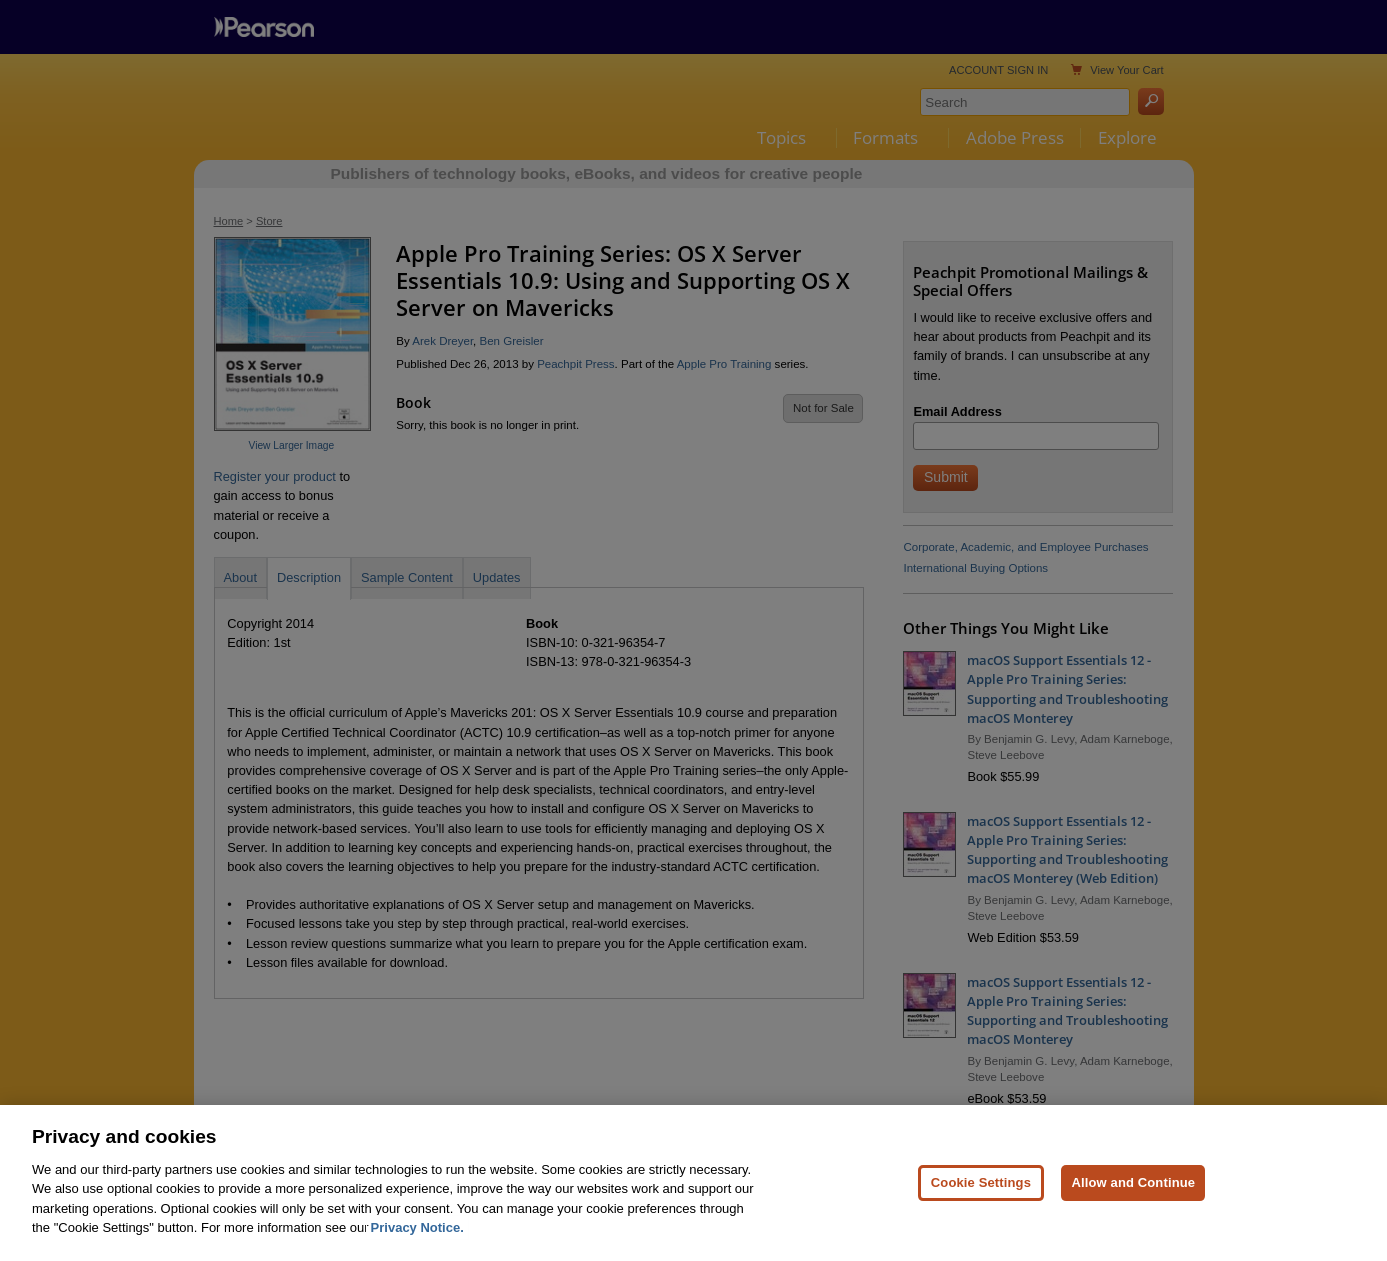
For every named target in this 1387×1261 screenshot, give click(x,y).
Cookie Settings (981, 1182)
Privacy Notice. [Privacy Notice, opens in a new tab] (417, 1227)
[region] (693, 1183)
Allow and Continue (1133, 1182)
